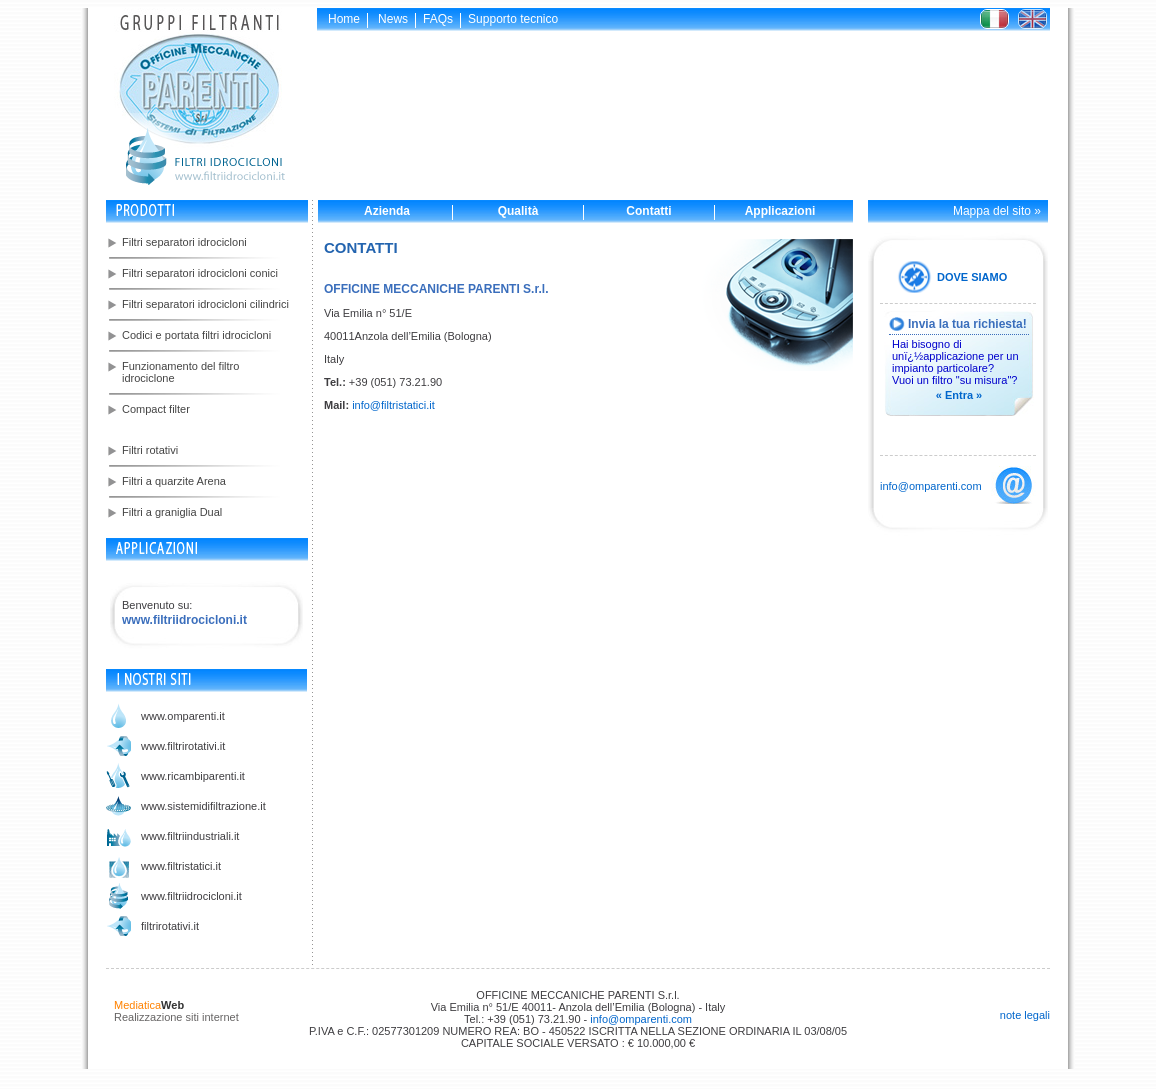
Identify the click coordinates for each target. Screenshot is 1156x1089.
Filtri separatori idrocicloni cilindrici (205, 304)
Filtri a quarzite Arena (174, 481)
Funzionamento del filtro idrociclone (180, 372)
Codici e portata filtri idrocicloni (196, 335)
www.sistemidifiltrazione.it (203, 806)
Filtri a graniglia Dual (172, 512)
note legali (1025, 1015)
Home (344, 19)
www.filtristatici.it (181, 866)
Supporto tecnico (513, 19)
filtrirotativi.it (170, 926)
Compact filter (156, 409)
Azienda (387, 211)
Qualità (518, 211)
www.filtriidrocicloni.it (191, 896)
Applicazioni (780, 211)
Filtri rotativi (150, 450)
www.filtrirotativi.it (183, 746)
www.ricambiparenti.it (193, 776)
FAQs (438, 19)
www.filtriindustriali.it (190, 836)
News (393, 19)
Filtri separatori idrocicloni (184, 242)
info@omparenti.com (931, 486)
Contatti (648, 211)
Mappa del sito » (997, 211)
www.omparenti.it (183, 716)
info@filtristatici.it (393, 405)
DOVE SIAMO (972, 277)
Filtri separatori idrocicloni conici (200, 273)
